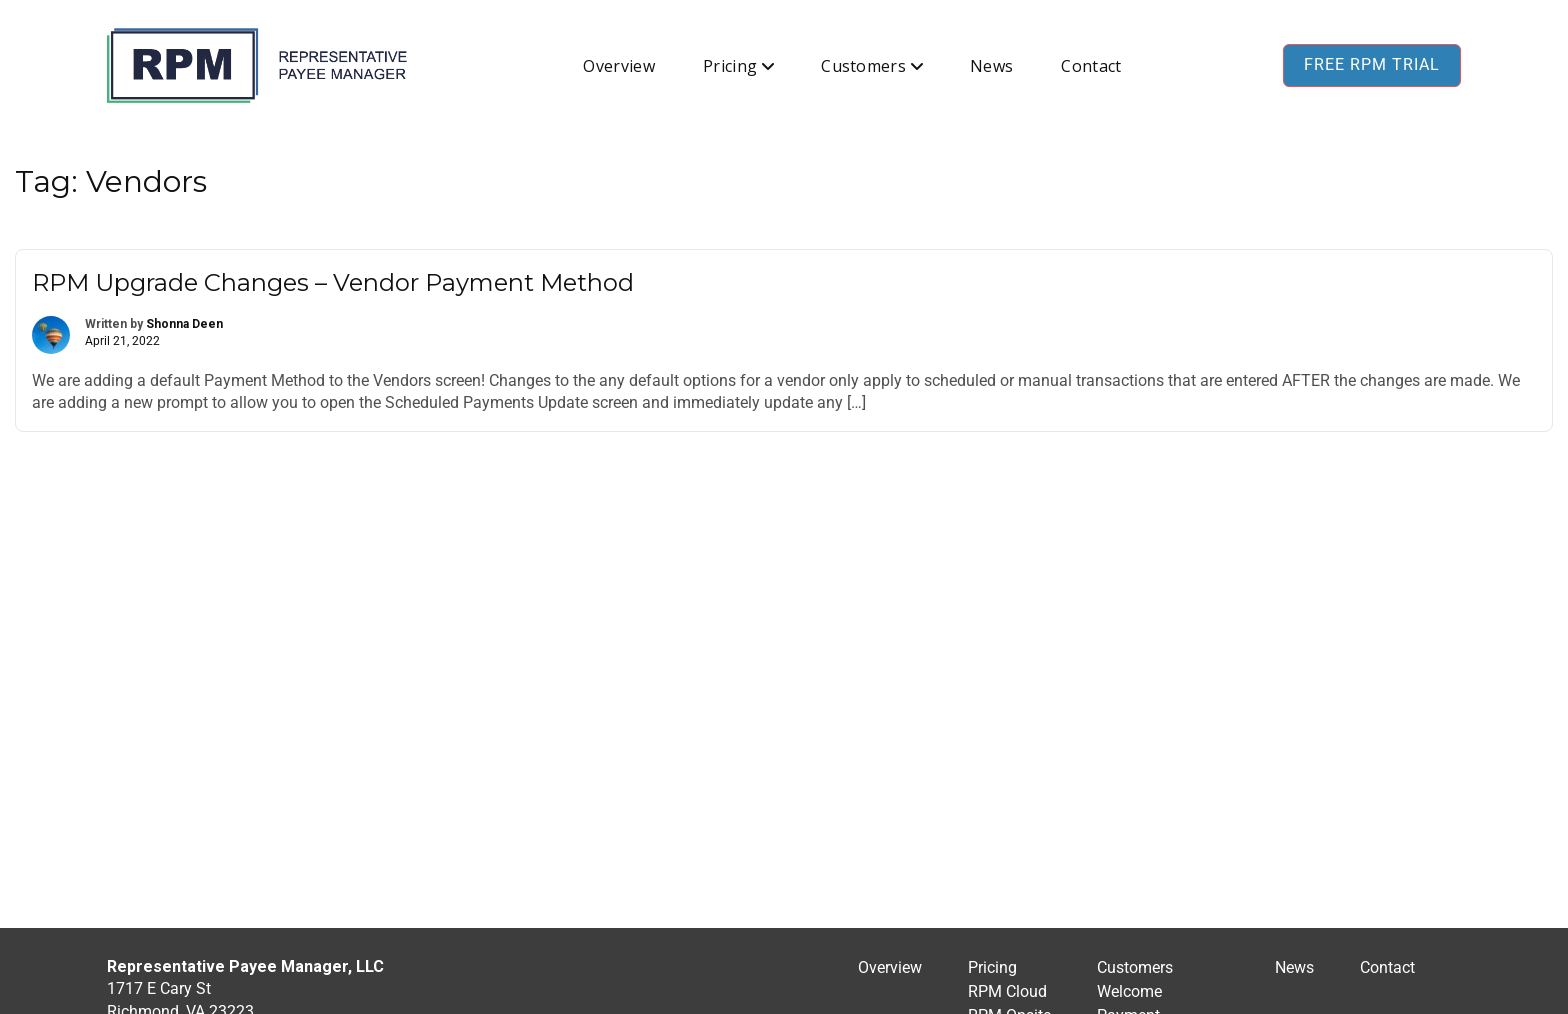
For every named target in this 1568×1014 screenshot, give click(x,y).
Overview (619, 66)
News (991, 66)
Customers (863, 66)
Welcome (1129, 991)
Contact (1091, 66)
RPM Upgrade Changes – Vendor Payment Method (333, 282)
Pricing (730, 66)
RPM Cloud (1007, 991)
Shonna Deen (184, 324)
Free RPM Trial (1372, 64)
